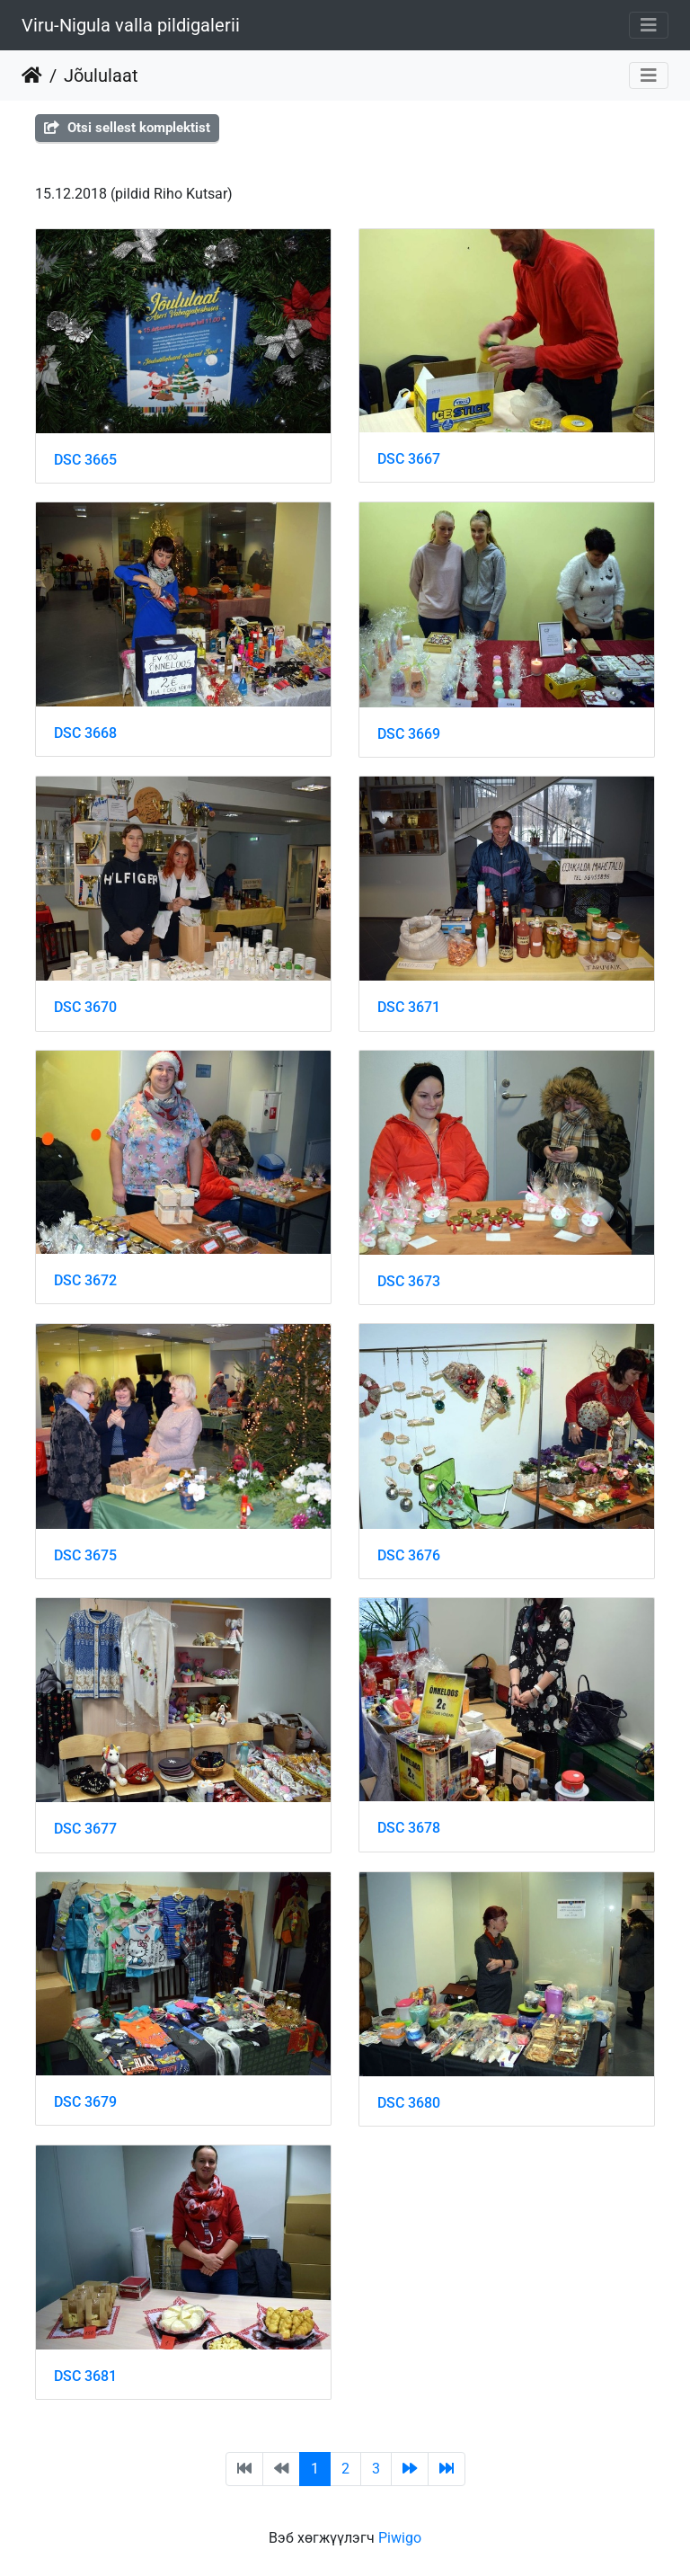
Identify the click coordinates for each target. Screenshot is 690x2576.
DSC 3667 (408, 458)
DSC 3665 (85, 459)
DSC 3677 (85, 1828)
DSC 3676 (408, 1555)
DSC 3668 (85, 733)
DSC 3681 (85, 2376)
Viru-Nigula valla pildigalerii (131, 25)
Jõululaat (101, 75)
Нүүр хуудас (32, 75)
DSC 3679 (85, 2101)
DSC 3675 (85, 1555)
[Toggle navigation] (648, 25)
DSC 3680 (408, 2102)
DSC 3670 (85, 1007)
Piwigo (399, 2537)
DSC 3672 (85, 1280)
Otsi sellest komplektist (127, 128)
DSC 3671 (408, 1007)
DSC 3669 (408, 733)
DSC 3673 (408, 1281)
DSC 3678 (408, 1827)
